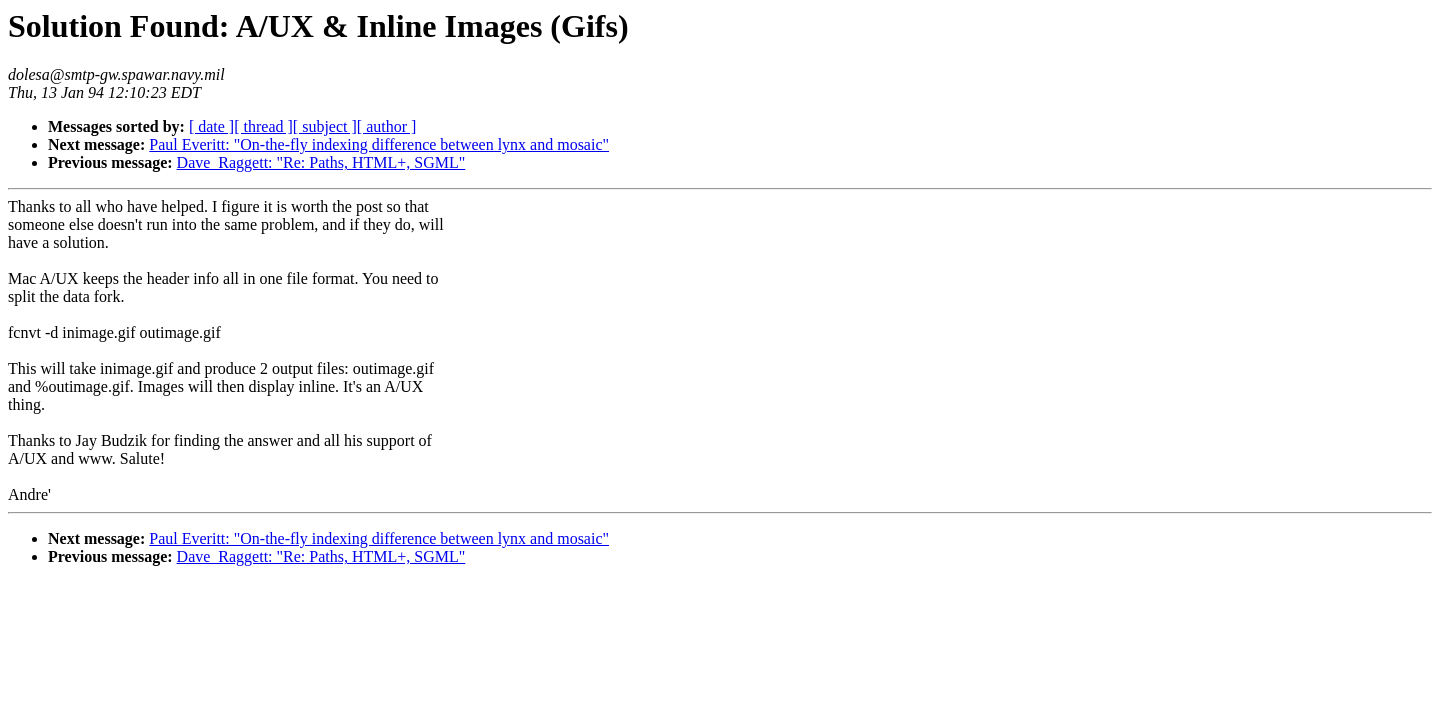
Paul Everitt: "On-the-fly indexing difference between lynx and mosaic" (379, 144)
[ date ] (211, 126)
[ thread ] (263, 126)
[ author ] (387, 126)
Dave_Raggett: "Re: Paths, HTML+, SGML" (321, 162)
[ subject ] (325, 126)
